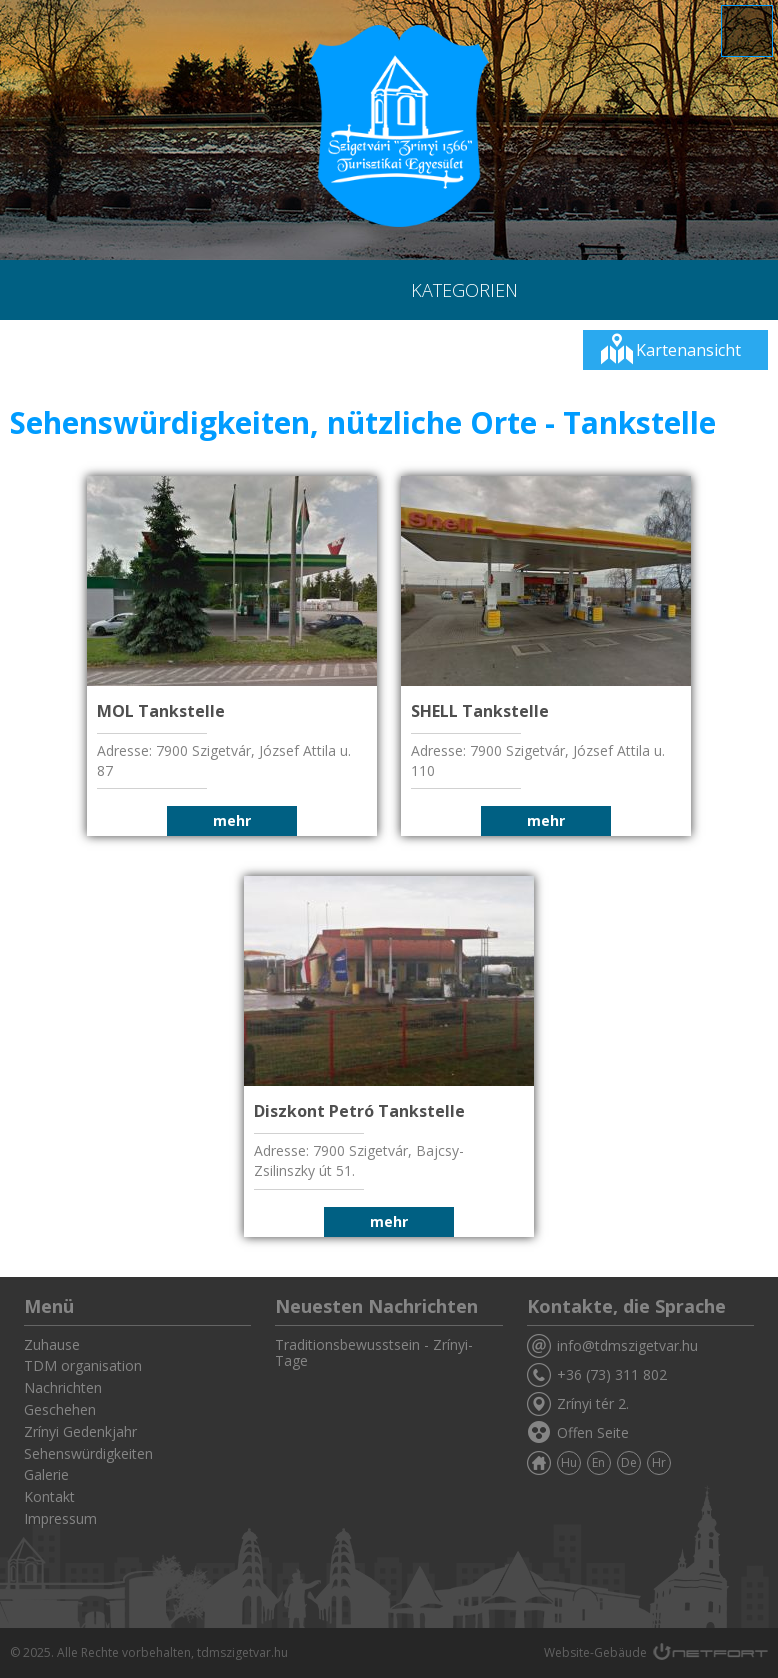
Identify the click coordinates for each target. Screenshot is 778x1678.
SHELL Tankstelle (480, 711)
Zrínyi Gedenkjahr (80, 1431)
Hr (659, 1462)
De (629, 1462)
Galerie (46, 1474)
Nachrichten (63, 1387)
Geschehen (60, 1409)
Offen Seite (593, 1432)
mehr (232, 820)
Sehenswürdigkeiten (88, 1453)
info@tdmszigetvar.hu (627, 1345)
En (598, 1462)
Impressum (60, 1518)
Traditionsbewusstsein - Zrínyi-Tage (374, 1353)
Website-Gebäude (595, 1652)
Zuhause (52, 1344)
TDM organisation (83, 1365)
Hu (569, 1462)
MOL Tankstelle (161, 711)
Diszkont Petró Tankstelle (359, 1111)
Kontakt (49, 1496)
